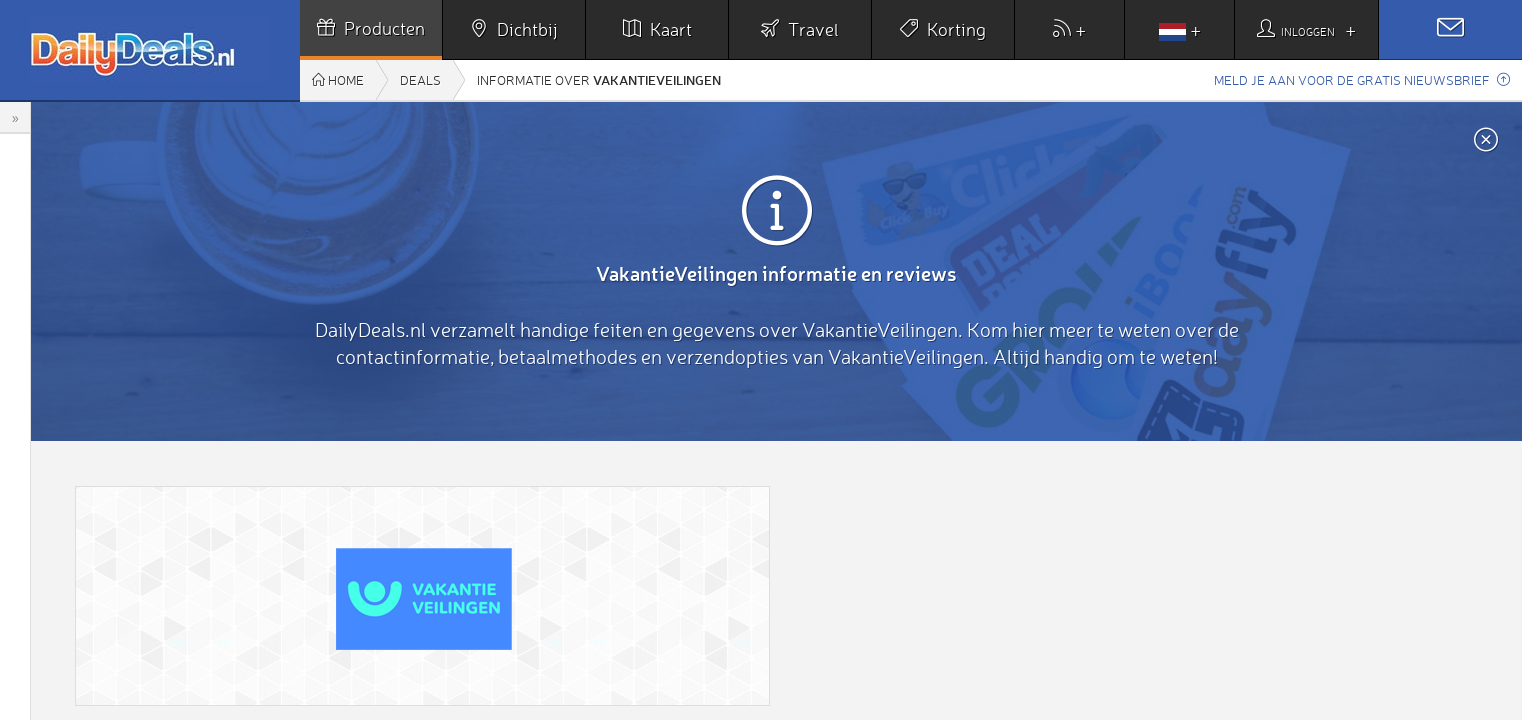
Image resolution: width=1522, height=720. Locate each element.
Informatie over (599, 79)
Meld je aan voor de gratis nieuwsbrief (1362, 80)
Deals (420, 80)
